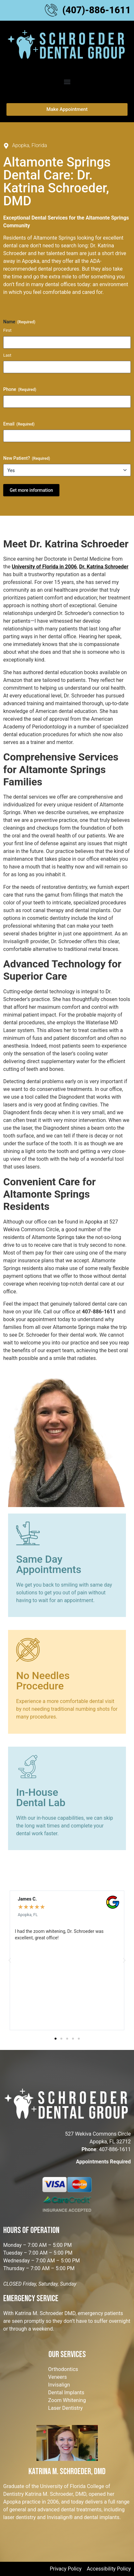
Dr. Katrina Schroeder (104, 567)
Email (19, 424)
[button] (67, 81)
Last (7, 355)
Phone (19, 390)
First (7, 330)
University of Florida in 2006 (44, 567)
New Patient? (26, 458)
